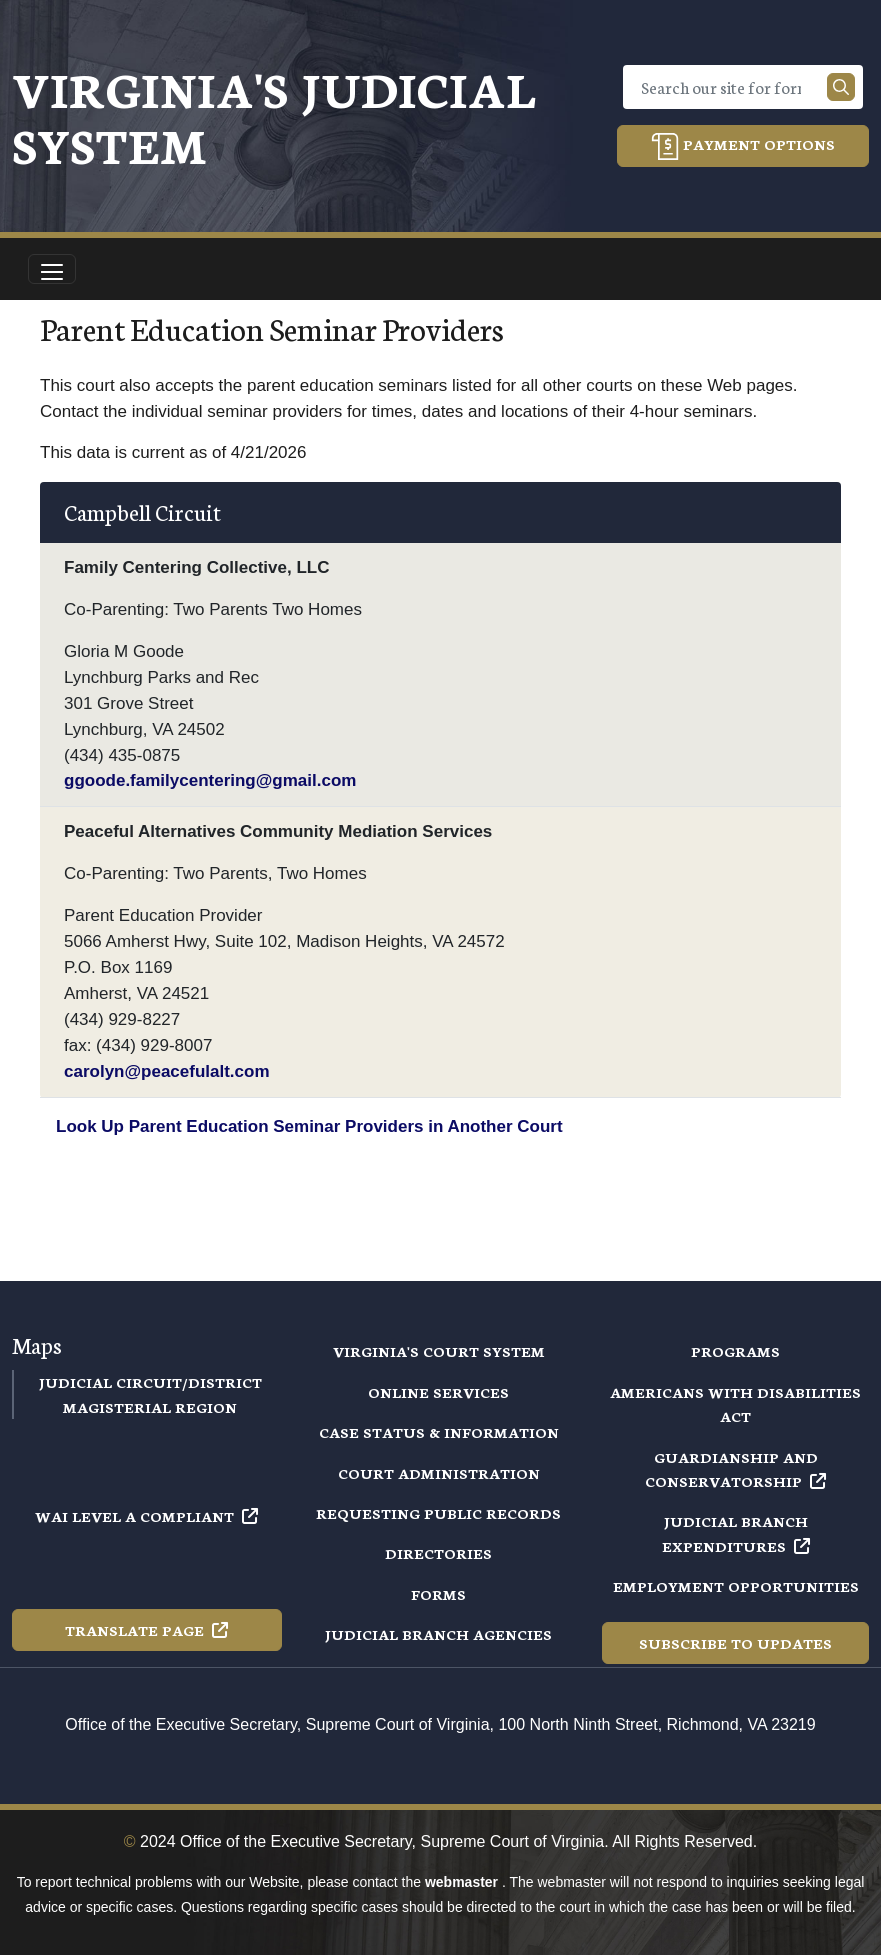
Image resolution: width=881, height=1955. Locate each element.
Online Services (438, 1392)
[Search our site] (841, 87)
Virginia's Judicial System (274, 115)
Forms (438, 1594)
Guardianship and (735, 1469)
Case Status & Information (439, 1432)
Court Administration (439, 1473)
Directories (438, 1553)
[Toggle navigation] (52, 269)
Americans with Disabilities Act (735, 1404)
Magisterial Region (150, 1407)
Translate (146, 1630)
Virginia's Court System (439, 1351)
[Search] (729, 87)
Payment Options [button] (743, 146)
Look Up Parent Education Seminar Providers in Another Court (309, 1126)
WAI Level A (146, 1516)
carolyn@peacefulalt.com (167, 1071)
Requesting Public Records (438, 1513)
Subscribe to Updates (735, 1643)
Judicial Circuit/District (150, 1382)
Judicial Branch (736, 1533)
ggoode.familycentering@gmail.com (210, 780)
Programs (735, 1351)
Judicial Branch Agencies (438, 1634)
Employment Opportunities (736, 1586)
